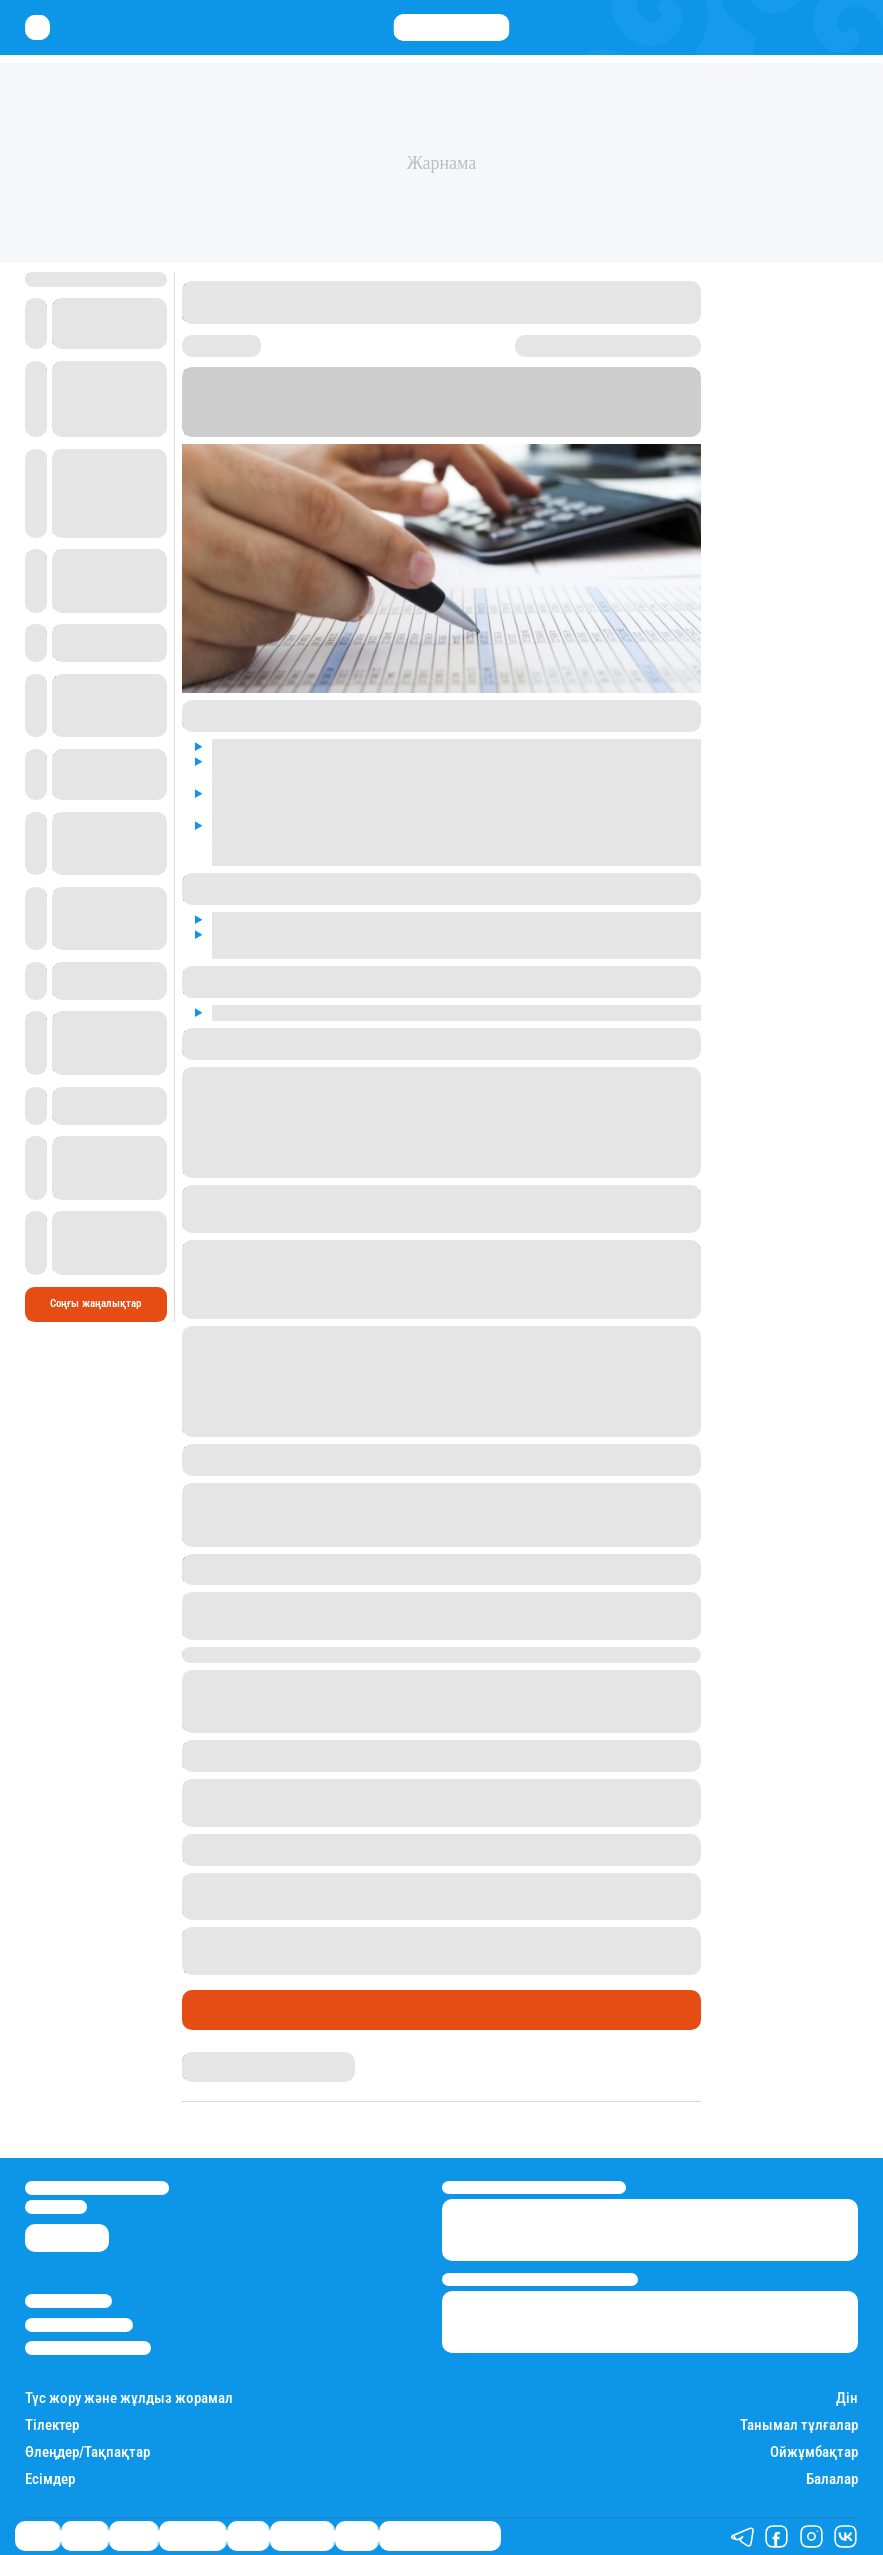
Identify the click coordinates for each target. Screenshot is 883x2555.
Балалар (832, 2479)
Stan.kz (533, 430)
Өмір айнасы (192, 2536)
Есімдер (50, 2479)
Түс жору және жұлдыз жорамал (129, 2398)
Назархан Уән (214, 2058)
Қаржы (84, 2536)
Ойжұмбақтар (814, 2452)
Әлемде (133, 2536)
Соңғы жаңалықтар (95, 1303)
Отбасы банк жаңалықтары (440, 2536)
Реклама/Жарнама (79, 2325)
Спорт (248, 2536)
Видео (356, 2536)
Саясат (213, 2010)
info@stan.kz (56, 2207)
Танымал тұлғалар (799, 2425)
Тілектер (52, 2425)
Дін (847, 2398)
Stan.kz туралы (68, 2301)
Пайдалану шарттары (88, 2348)
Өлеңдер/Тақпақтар (87, 2452)
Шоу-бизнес (302, 2536)
